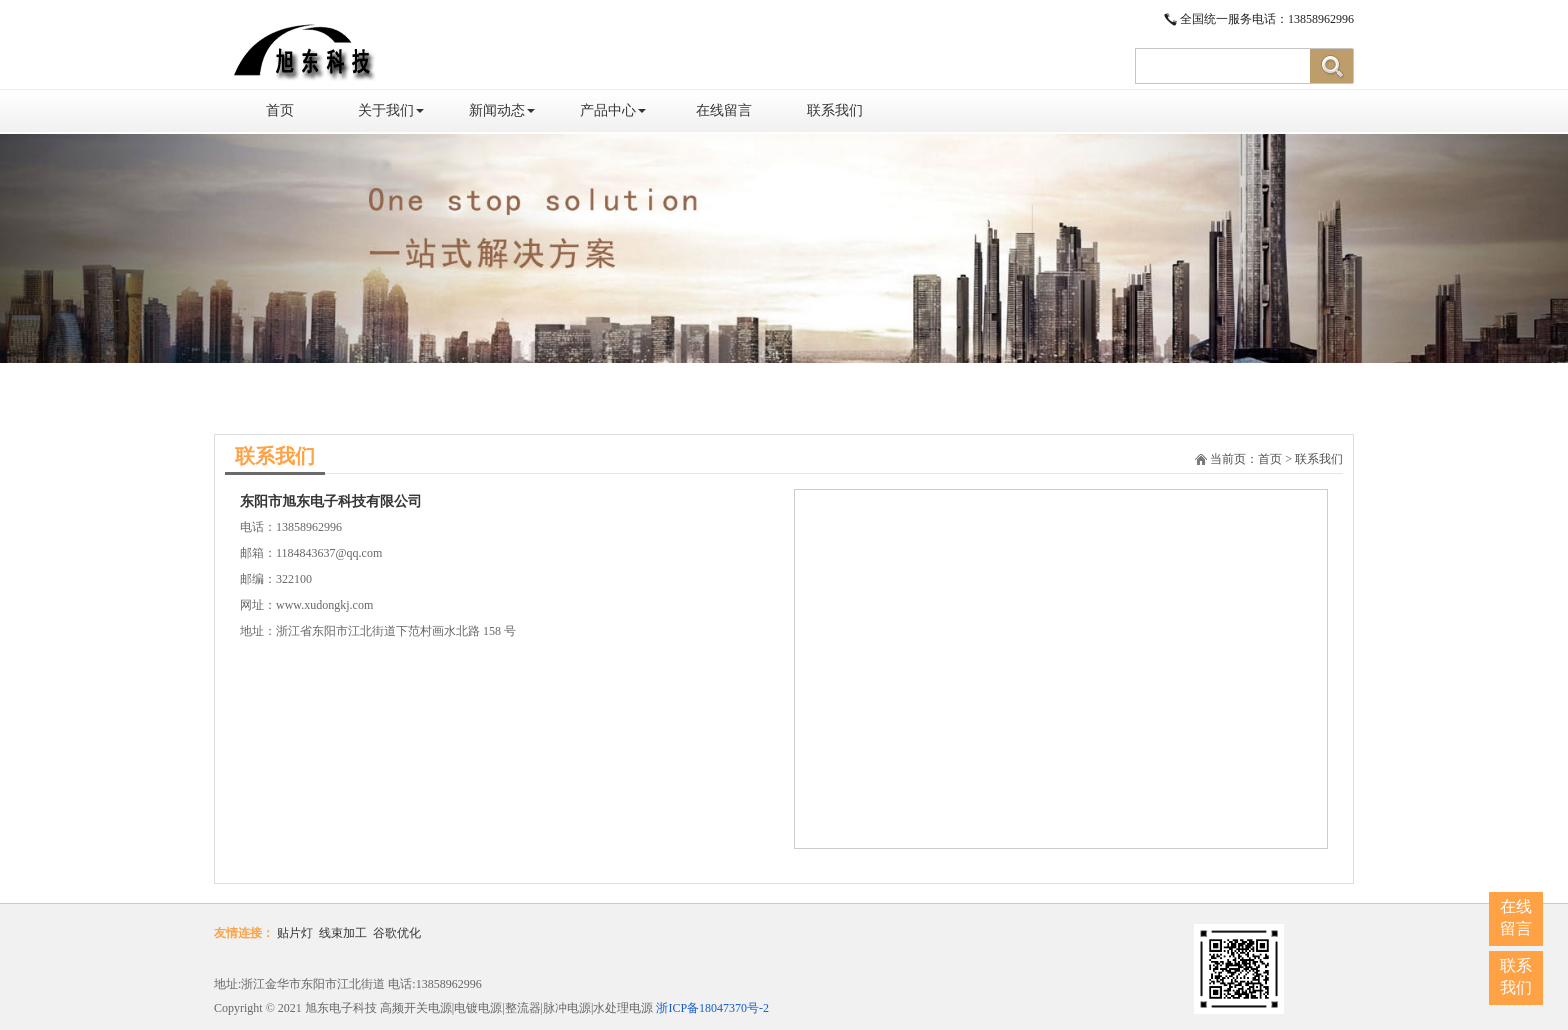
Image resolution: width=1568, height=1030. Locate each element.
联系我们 (835, 110)
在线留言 (724, 110)
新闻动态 (502, 110)
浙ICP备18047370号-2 (712, 1008)
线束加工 (343, 933)
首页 (280, 110)
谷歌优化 (397, 933)
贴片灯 (295, 933)
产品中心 (613, 110)
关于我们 (391, 110)
